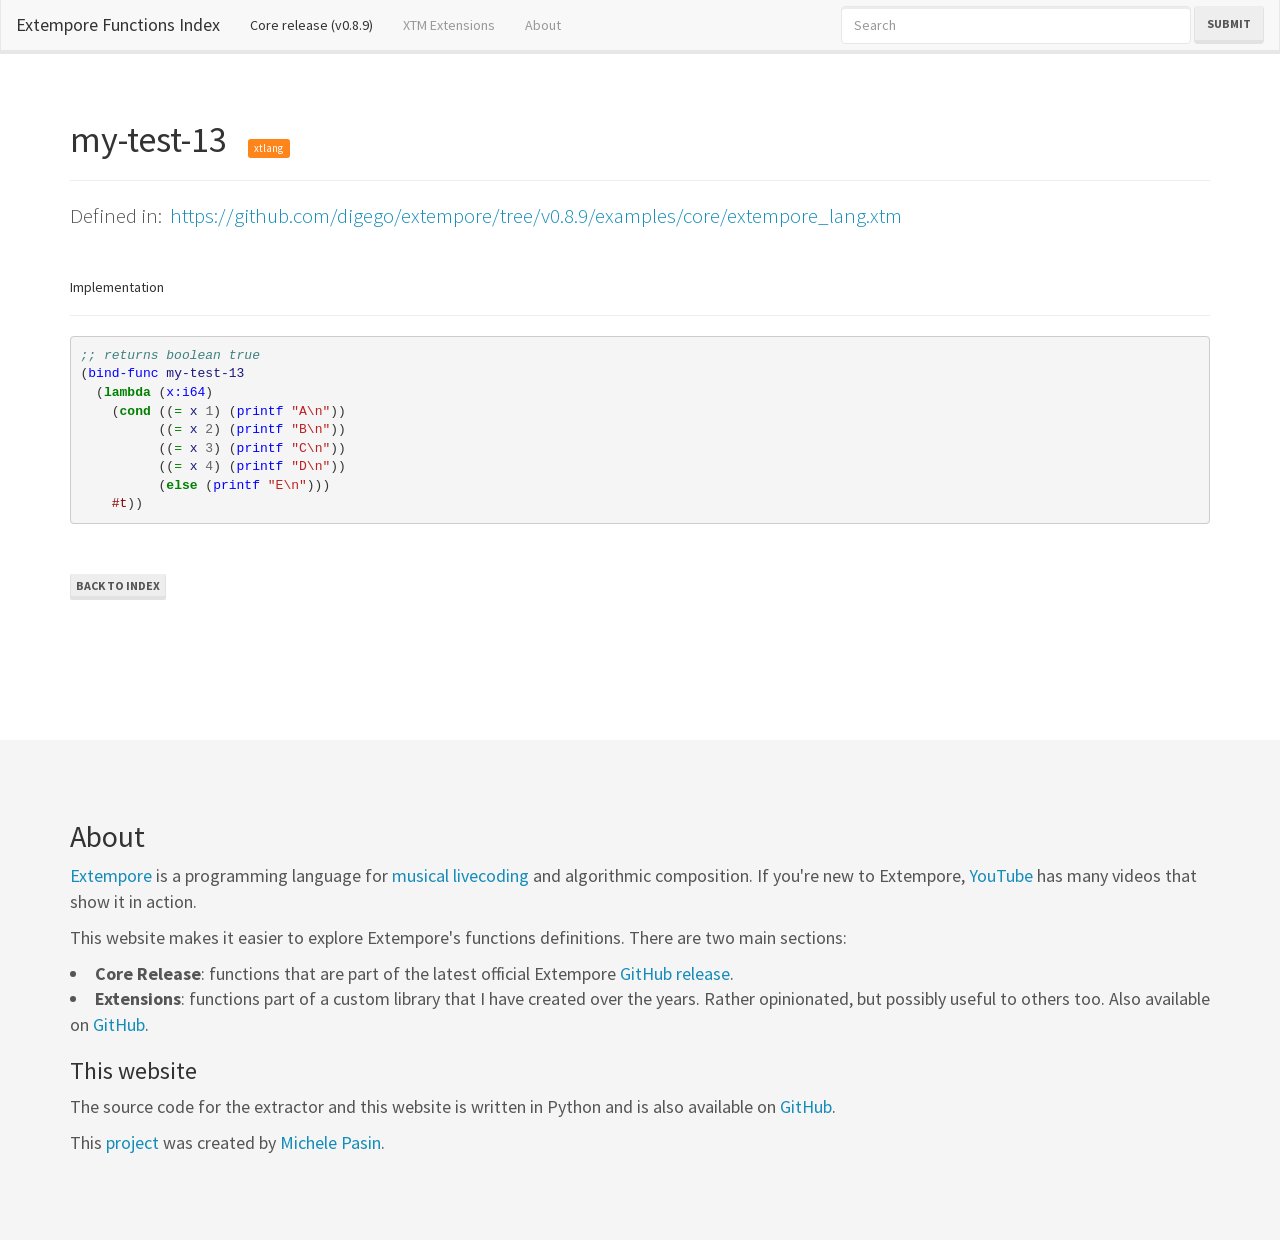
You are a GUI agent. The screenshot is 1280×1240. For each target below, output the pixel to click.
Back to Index (118, 585)
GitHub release (675, 973)
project (132, 1142)
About (543, 25)
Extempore (111, 875)
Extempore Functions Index (118, 24)
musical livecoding (460, 875)
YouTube (1001, 875)
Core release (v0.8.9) (319, 24)
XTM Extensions (449, 25)
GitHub (119, 1024)
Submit (1229, 23)
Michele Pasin (330, 1142)
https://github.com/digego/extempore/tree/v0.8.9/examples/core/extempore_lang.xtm (536, 215)
